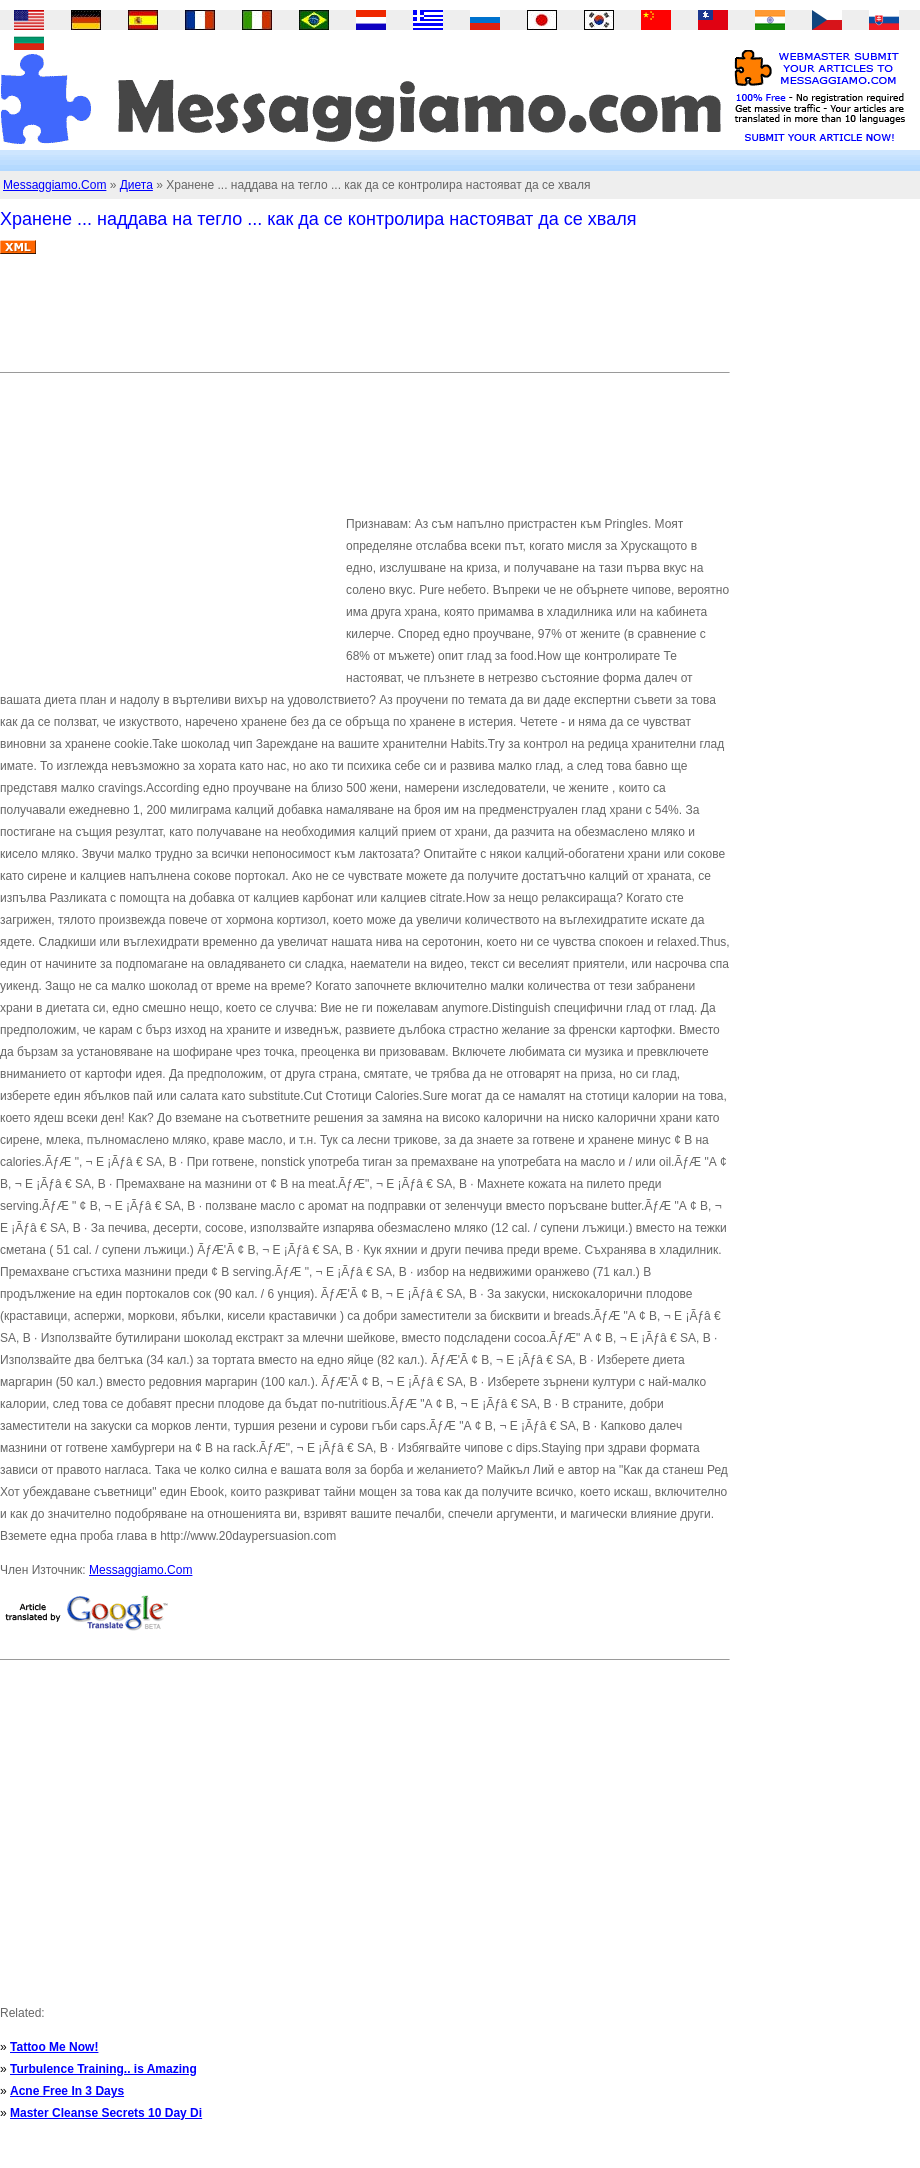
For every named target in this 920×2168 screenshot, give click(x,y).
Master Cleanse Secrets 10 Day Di (106, 2113)
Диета (136, 185)
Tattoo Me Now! (54, 2047)
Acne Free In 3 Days (67, 2091)
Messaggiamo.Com (54, 185)
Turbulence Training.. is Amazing (103, 2069)
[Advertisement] (364, 321)
